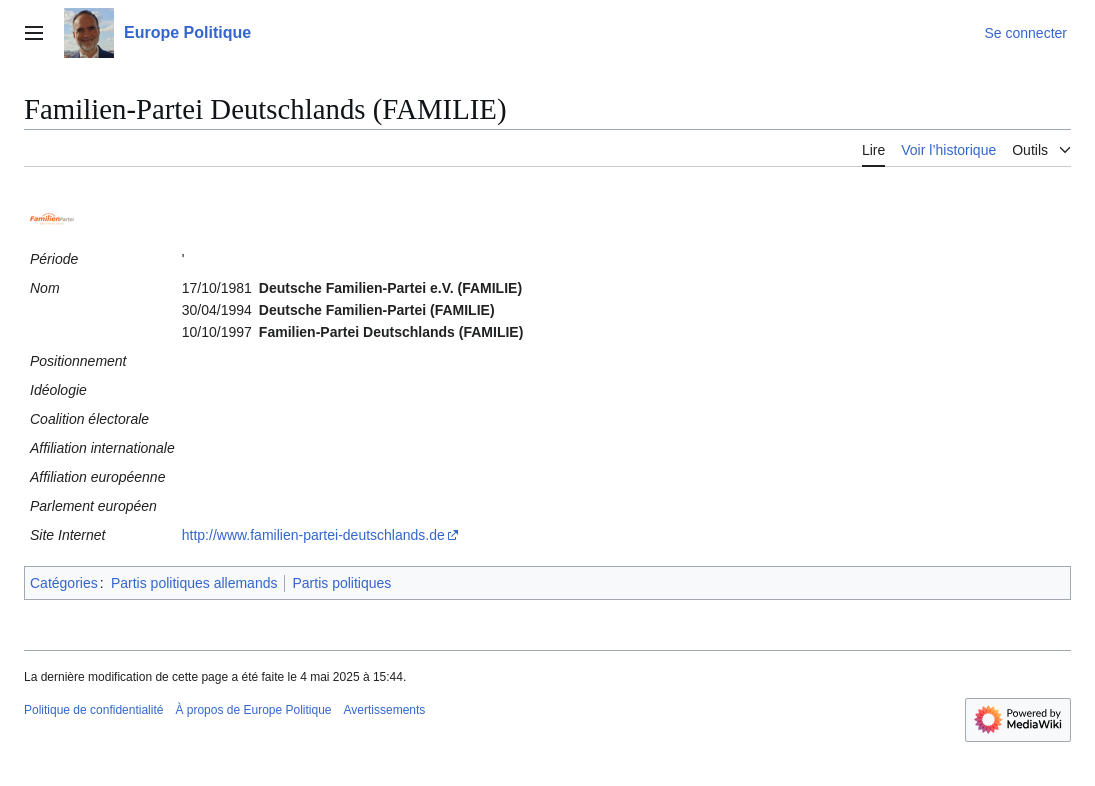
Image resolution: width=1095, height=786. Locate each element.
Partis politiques (341, 583)
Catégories (64, 583)
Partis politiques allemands (194, 583)
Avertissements (385, 710)
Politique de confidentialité (93, 710)
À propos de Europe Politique (253, 710)
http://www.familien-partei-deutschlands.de (313, 535)
